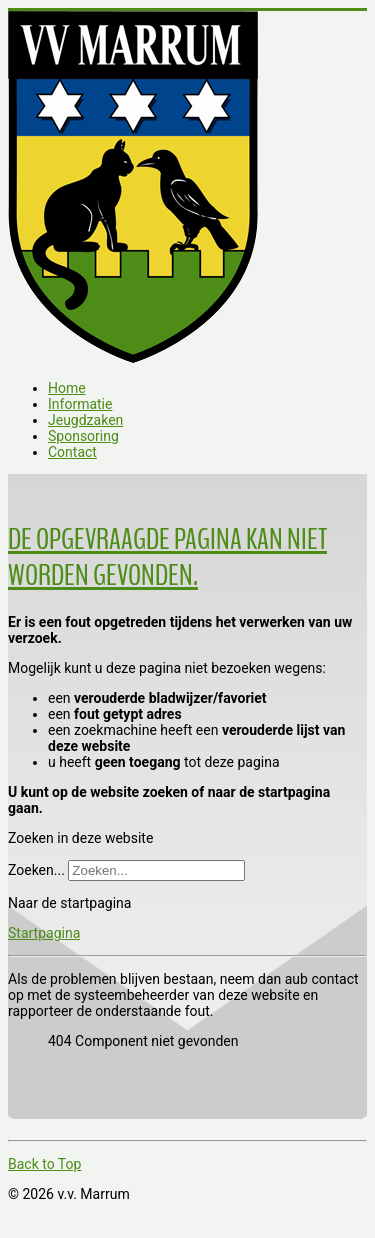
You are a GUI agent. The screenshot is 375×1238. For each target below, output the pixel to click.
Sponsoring (83, 436)
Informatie (80, 404)
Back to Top (44, 1164)
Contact (72, 452)
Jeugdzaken (85, 420)
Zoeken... (36, 870)
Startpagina (44, 933)
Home (67, 388)
